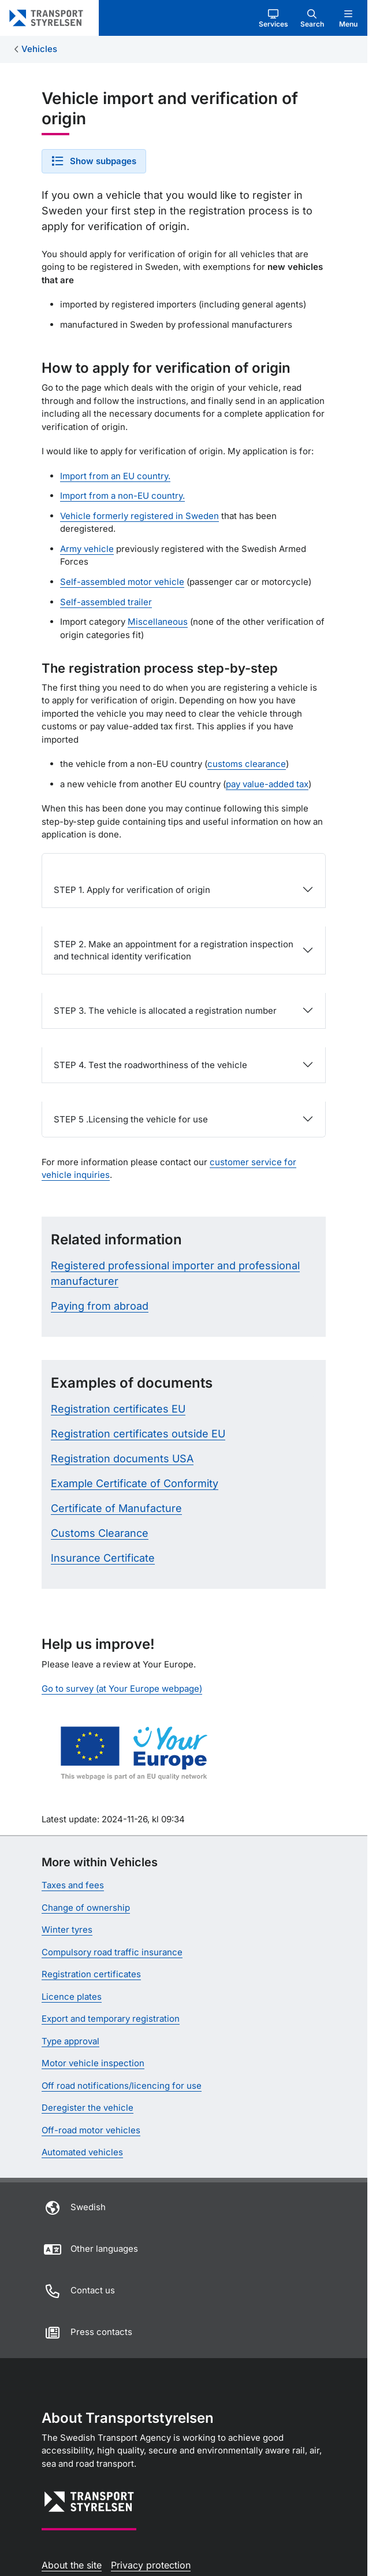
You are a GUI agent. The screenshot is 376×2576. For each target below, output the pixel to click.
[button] (273, 18)
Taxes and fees (73, 1885)
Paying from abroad (99, 1306)
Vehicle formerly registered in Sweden (139, 515)
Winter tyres (67, 1929)
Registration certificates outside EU (138, 1434)
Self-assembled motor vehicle (122, 581)
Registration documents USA (122, 1458)
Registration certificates (91, 1974)
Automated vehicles (82, 2152)
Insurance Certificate (103, 1558)
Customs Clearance (99, 1533)
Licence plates (72, 1996)
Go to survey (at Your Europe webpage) (122, 1688)
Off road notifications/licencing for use (122, 2085)
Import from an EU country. (115, 475)
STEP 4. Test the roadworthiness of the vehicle (150, 1064)
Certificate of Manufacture (116, 1508)
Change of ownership (86, 1907)
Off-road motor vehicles (91, 2130)
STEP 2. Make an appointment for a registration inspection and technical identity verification (173, 950)
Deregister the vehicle (87, 2107)
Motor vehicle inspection (93, 2063)
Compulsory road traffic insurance (112, 1952)
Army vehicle (87, 548)
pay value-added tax (267, 784)
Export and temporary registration (111, 2018)
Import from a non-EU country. (122, 495)
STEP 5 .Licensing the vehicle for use (131, 1119)
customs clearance (246, 763)
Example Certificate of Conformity (134, 1483)
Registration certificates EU (118, 1409)
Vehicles (39, 48)
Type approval (70, 2041)
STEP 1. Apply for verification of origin (132, 889)
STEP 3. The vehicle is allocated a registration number (165, 1010)
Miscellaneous (158, 621)
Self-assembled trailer (106, 601)
